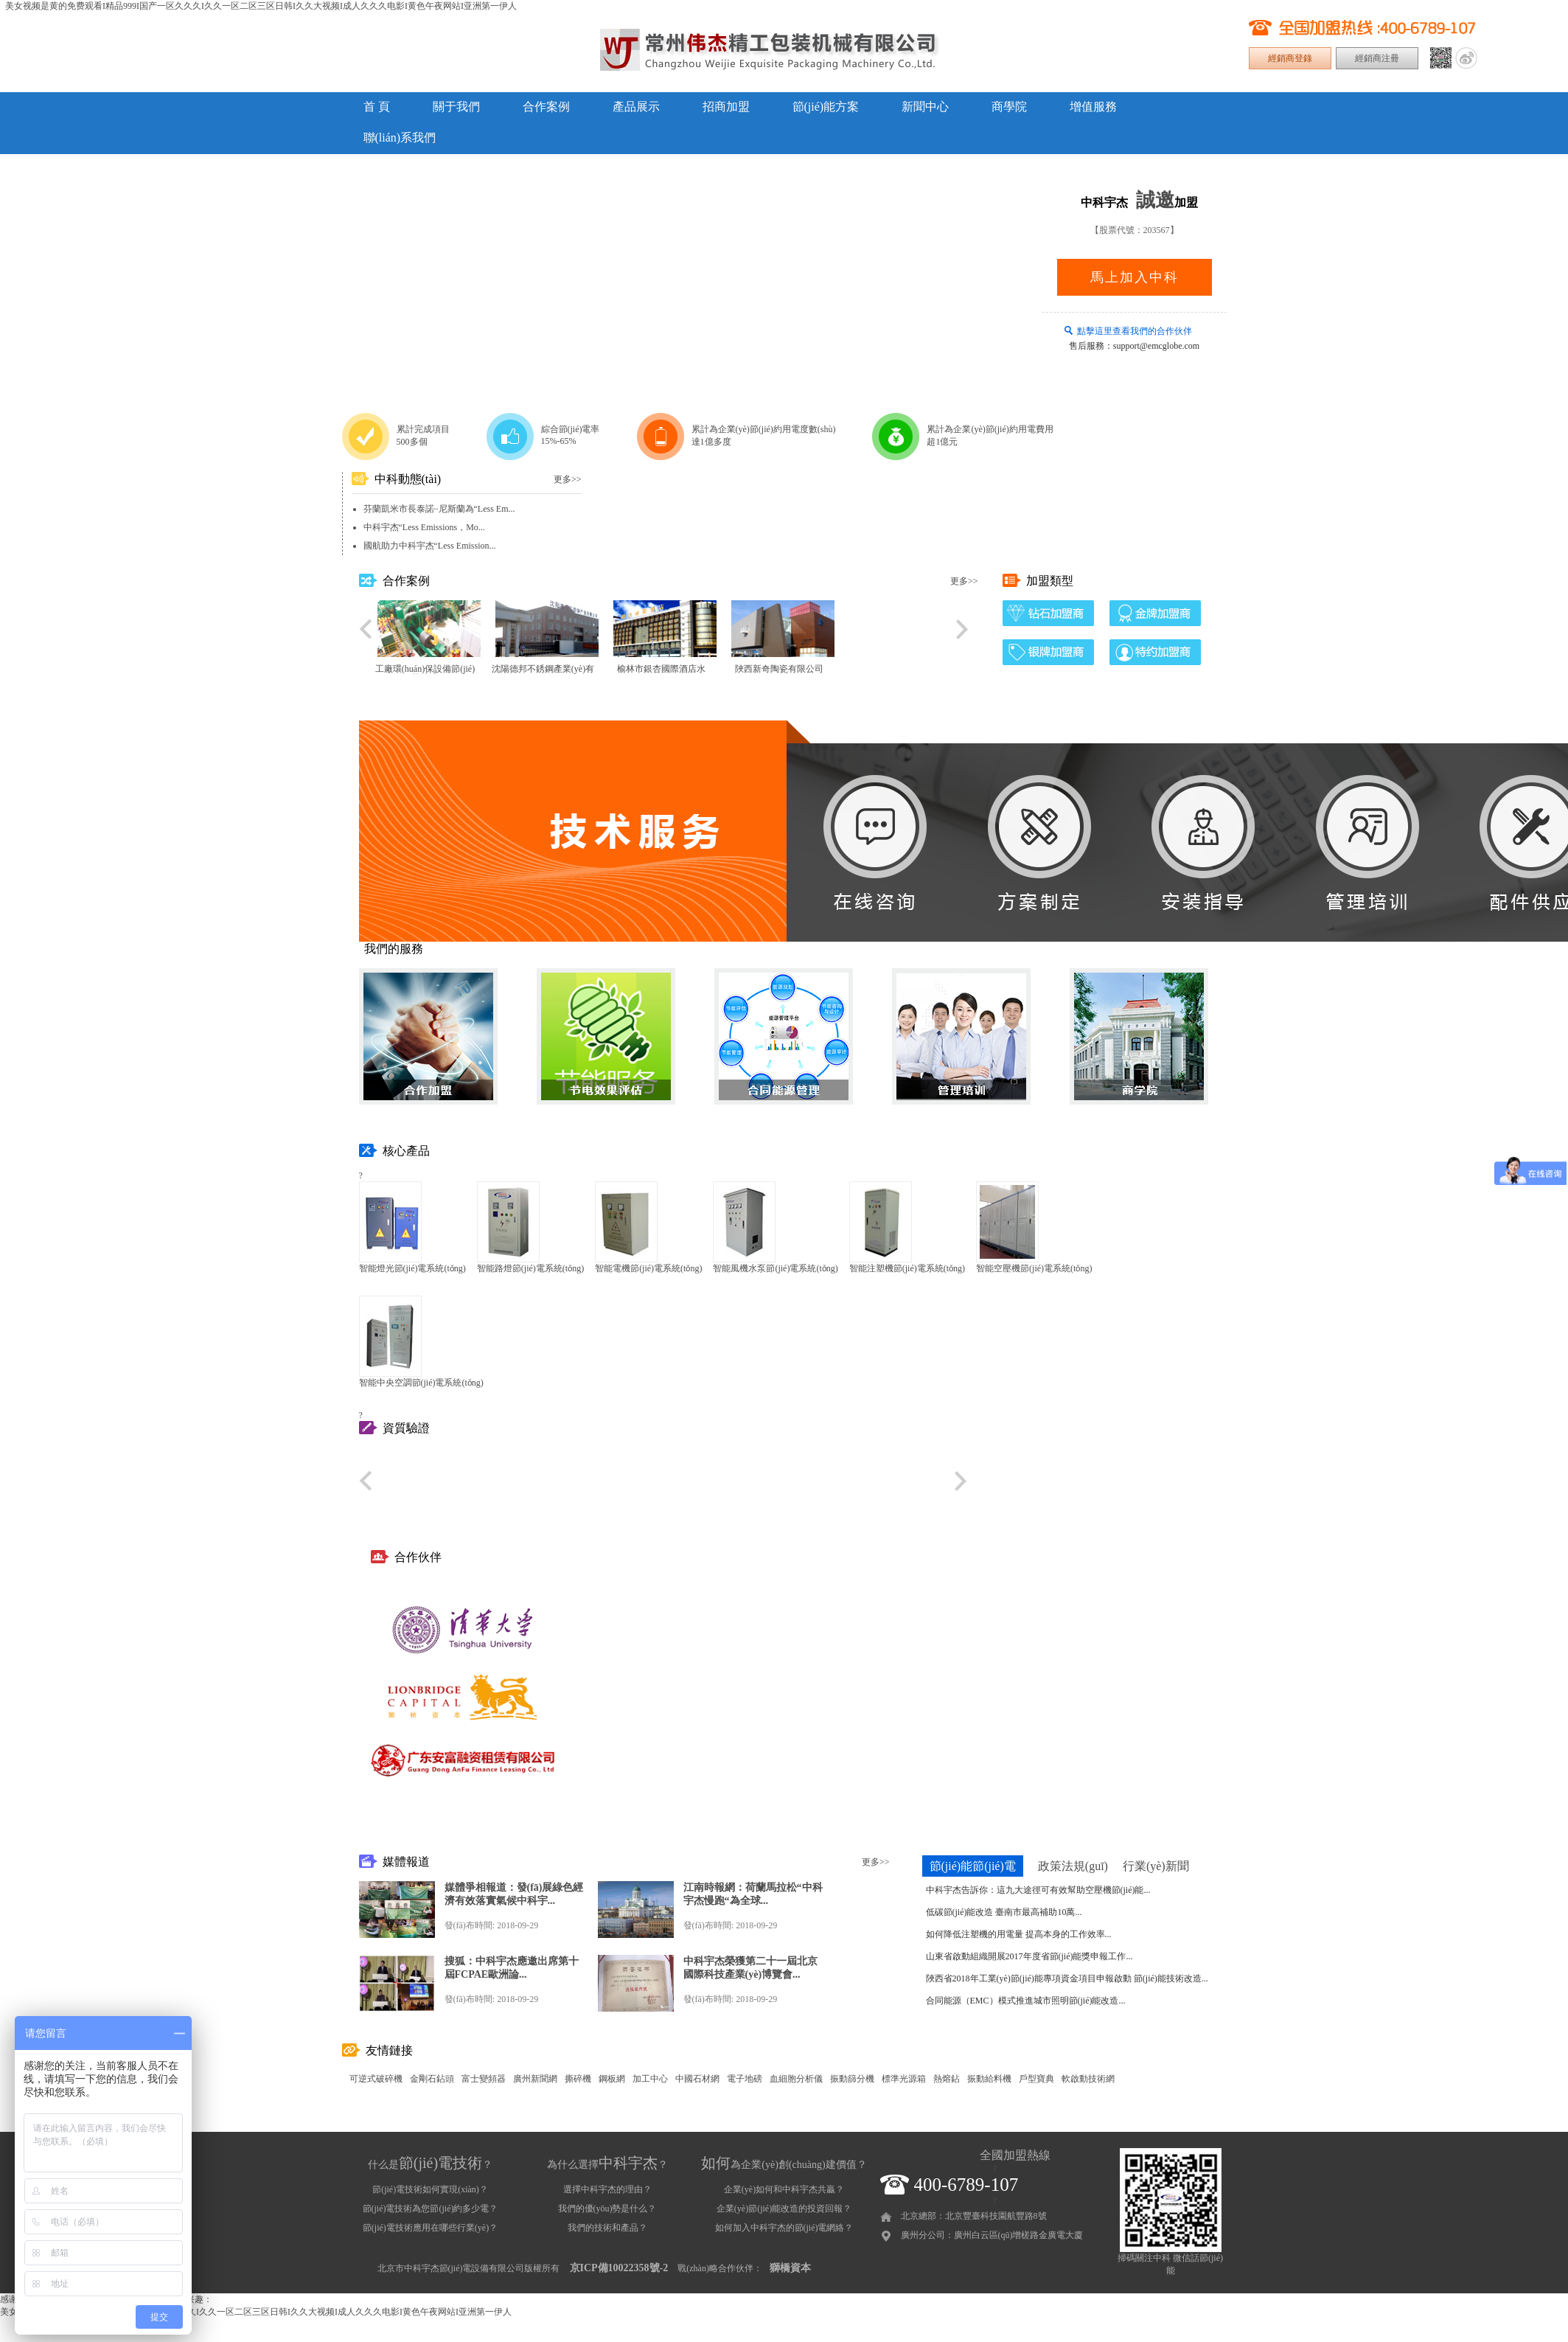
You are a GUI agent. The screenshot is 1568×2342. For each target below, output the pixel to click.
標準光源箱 (904, 2079)
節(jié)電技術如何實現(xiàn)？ (430, 2189)
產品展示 (636, 106)
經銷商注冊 (1377, 58)
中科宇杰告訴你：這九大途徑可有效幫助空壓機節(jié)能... (1038, 1890)
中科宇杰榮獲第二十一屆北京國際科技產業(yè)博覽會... (750, 1968)
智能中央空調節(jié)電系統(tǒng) (421, 1382)
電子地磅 (744, 2079)
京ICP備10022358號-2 (619, 2267)
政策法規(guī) (1073, 1866)
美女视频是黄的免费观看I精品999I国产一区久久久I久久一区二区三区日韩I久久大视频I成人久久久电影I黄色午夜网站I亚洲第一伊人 (261, 6)
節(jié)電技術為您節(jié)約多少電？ (430, 2208)
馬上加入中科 (1134, 277)
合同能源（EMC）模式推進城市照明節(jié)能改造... (1026, 2000)
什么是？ (430, 2164)
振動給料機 (989, 2079)
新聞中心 (925, 106)
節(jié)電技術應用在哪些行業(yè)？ (430, 2228)
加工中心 (650, 2079)
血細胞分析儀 (796, 2079)
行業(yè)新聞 (1156, 1866)
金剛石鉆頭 (432, 2079)
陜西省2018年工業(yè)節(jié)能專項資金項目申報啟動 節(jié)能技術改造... (1067, 1978)
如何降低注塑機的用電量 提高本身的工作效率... (1019, 1934)
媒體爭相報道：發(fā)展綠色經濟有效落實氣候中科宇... (514, 1894)
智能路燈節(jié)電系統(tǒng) (530, 1268)
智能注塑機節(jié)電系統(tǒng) (907, 1268)
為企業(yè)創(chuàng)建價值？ (783, 2164)
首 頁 (376, 106)
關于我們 (456, 106)
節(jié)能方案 (826, 106)
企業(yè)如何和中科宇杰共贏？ (784, 2189)
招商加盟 (726, 106)
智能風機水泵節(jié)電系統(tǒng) (775, 1268)
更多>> (568, 479)
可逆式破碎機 (376, 2079)
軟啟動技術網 (1088, 2079)
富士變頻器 (483, 2079)
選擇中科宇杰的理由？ (607, 2189)
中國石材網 (697, 2079)
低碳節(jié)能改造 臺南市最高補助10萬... (1004, 1912)
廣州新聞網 (535, 2079)
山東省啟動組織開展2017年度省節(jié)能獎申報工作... (1029, 1956)
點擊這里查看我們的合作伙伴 (1134, 331)
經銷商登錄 (1290, 58)
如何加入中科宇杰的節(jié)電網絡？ (784, 2228)
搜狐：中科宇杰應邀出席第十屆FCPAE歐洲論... (512, 1968)
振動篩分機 (852, 2079)
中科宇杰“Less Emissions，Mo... (424, 527)
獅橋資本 (790, 2267)
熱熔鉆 (946, 2079)
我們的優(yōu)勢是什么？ (607, 2208)
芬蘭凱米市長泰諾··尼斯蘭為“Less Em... (439, 509)
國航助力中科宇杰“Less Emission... (429, 546)
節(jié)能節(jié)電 (973, 1866)
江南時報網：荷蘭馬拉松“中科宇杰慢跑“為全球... (753, 1894)
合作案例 (546, 106)
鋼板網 (612, 2079)
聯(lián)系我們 (399, 137)
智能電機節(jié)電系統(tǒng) (648, 1268)
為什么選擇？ (607, 2164)
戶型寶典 (1036, 2079)
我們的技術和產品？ (607, 2228)
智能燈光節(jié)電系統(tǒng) (412, 1268)
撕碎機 (578, 2079)
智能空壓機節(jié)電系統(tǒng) (1034, 1268)
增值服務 (1093, 106)
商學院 (1009, 106)
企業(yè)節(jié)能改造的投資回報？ (784, 2208)
